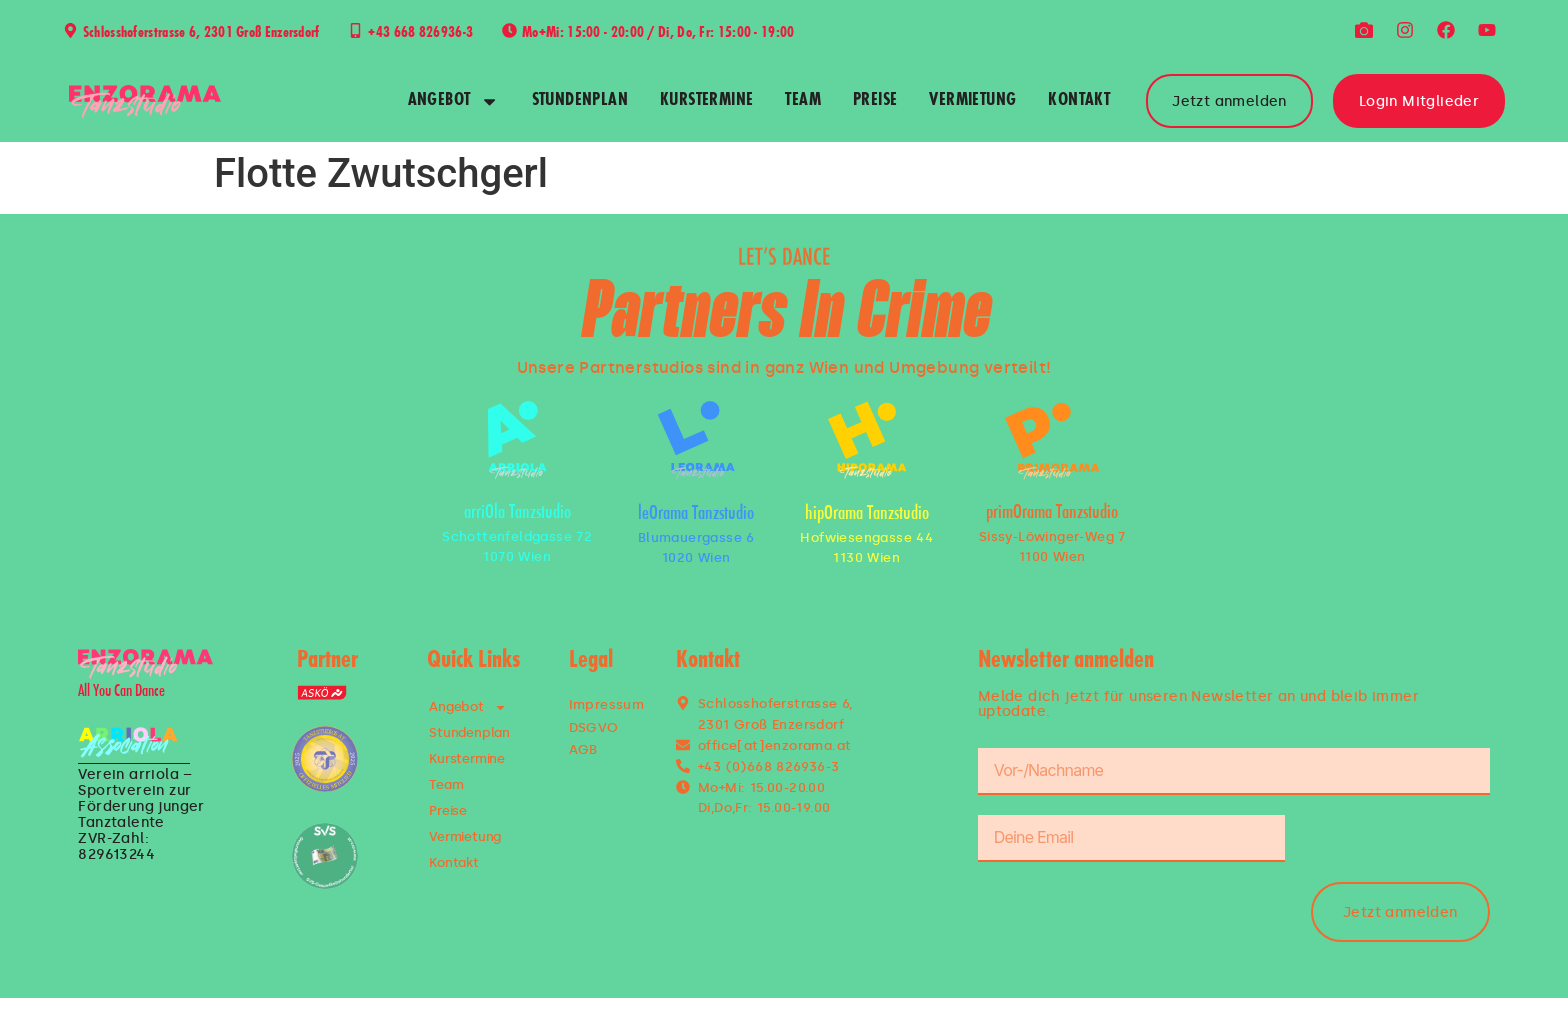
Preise (875, 101)
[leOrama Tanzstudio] (696, 440)
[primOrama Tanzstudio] (1052, 441)
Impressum (607, 704)
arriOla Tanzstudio (517, 513)
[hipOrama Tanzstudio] (867, 440)
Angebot (454, 101)
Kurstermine (706, 101)
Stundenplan (580, 101)
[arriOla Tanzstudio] (517, 440)
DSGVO (594, 727)
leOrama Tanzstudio (696, 514)
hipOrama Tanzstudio (867, 514)
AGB (583, 749)
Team (803, 101)
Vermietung (972, 101)
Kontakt (1079, 101)
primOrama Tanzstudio (1052, 513)
